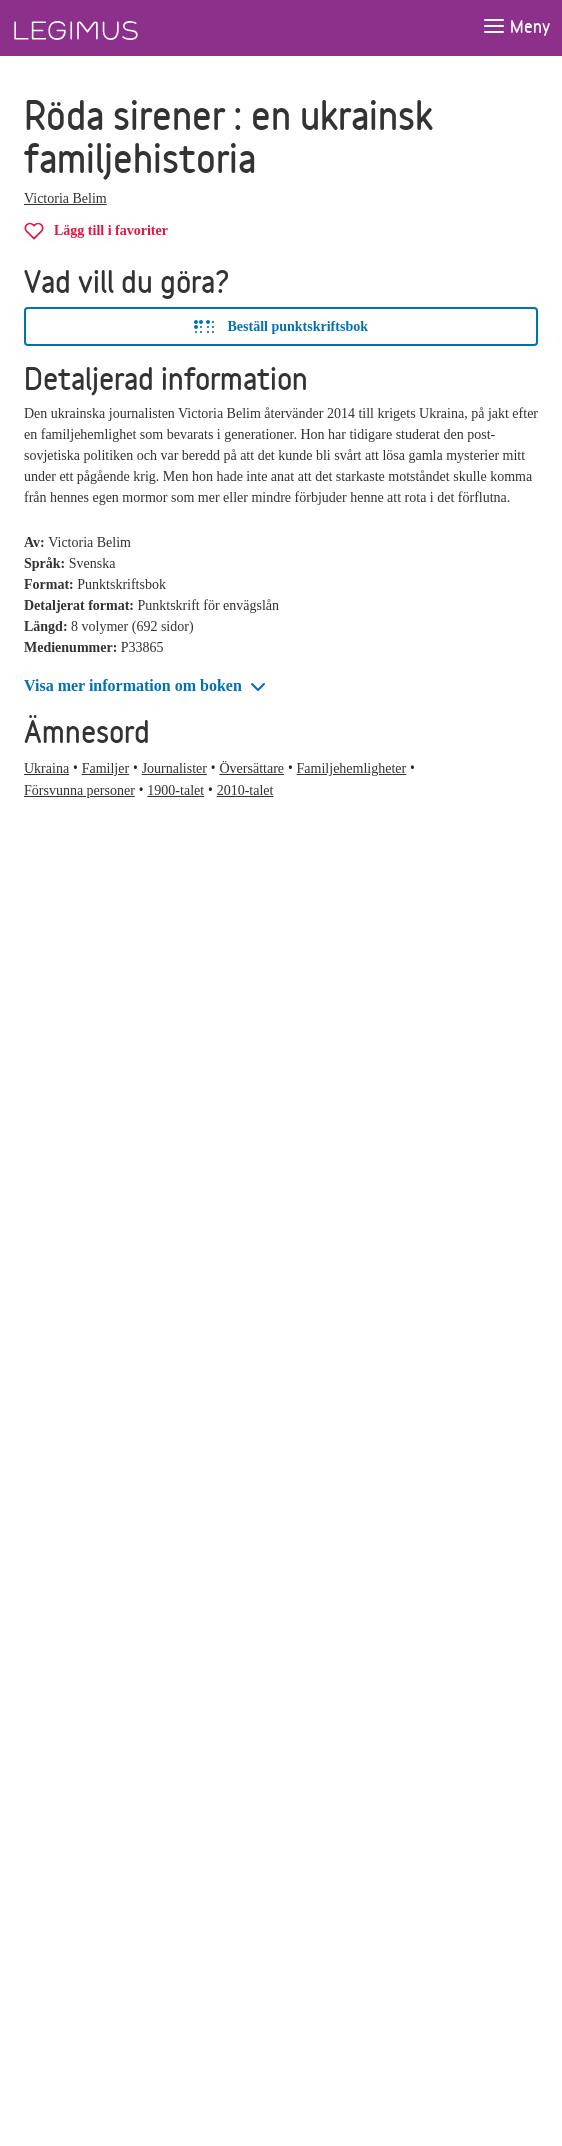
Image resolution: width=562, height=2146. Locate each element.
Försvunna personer (79, 790)
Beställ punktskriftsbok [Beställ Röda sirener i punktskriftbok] (281, 327)
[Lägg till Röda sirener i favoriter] (96, 230)
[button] (147, 686)
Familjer (105, 768)
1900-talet (175, 790)
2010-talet (245, 790)
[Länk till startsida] (113, 28)
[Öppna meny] (516, 27)
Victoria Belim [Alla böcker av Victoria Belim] (65, 198)
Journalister (174, 768)
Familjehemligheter (352, 768)
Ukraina (46, 768)
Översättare (252, 768)
